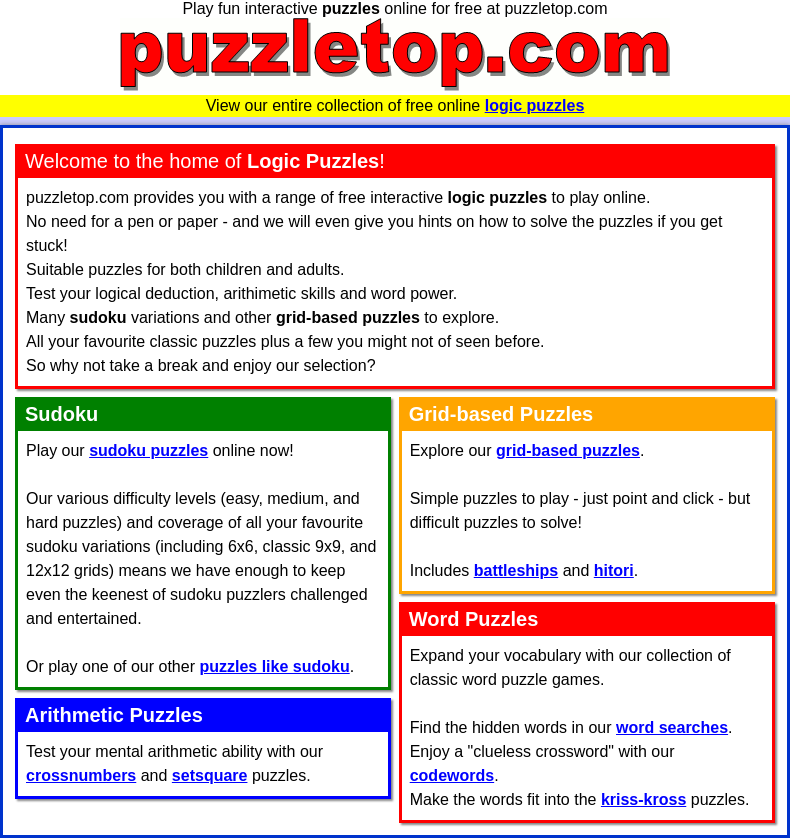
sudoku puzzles (148, 450)
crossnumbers (81, 775)
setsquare (210, 775)
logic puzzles (535, 105)
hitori (614, 570)
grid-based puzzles (568, 450)
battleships (516, 570)
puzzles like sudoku (274, 666)
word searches (672, 727)
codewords (452, 775)
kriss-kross (643, 799)
